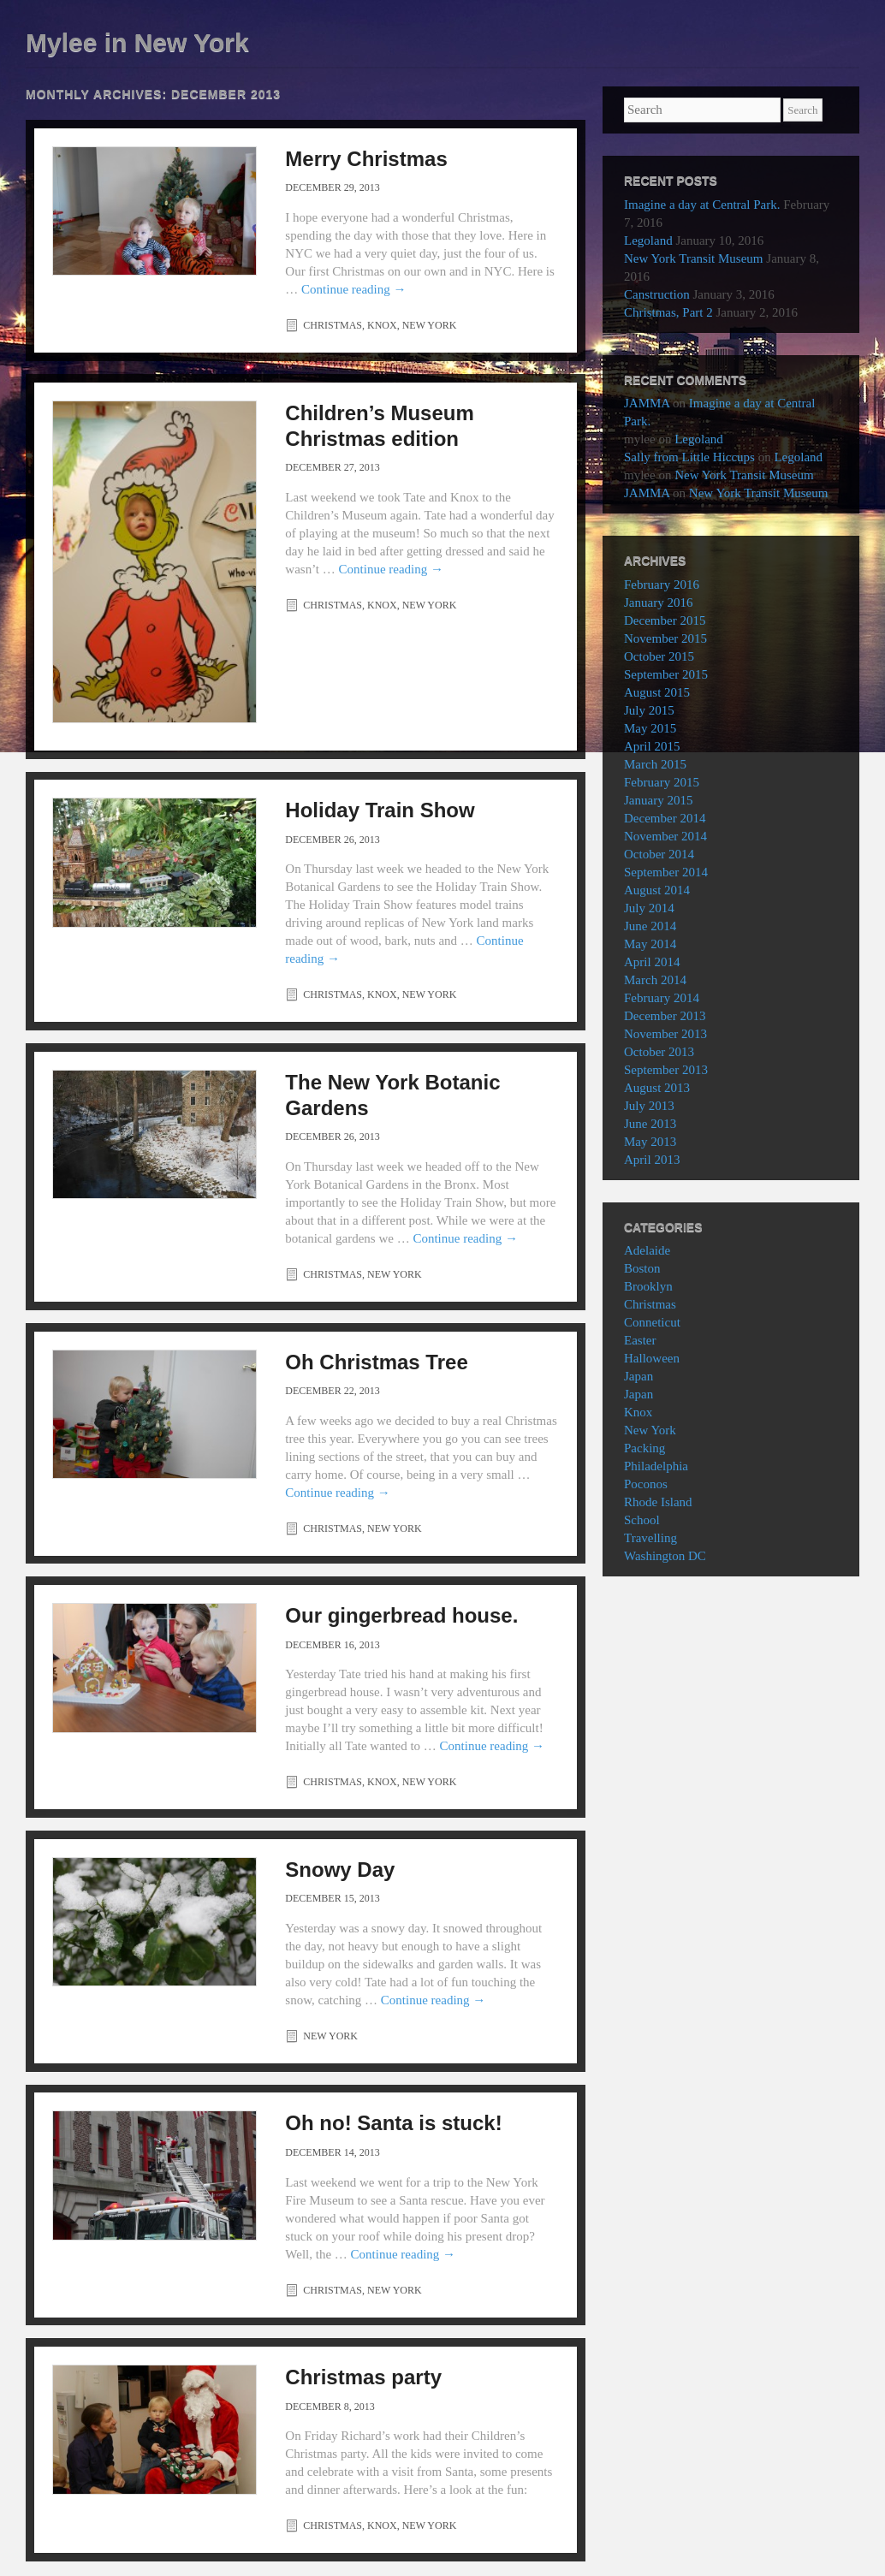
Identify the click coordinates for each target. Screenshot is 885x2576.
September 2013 (666, 1070)
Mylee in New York (137, 42)
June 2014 (650, 926)
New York (429, 325)
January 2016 (658, 602)
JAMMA (646, 403)
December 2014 (664, 818)
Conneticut (652, 1322)
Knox (382, 325)
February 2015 (661, 782)
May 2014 (650, 944)
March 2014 (655, 980)
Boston (642, 1268)
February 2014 (661, 998)
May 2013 (650, 1142)
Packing (644, 1448)
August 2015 (657, 692)
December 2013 (664, 1016)
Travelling (650, 1538)
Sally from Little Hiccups (689, 457)
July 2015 (649, 710)
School (642, 1520)
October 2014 (659, 854)
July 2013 (649, 1106)
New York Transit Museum (693, 258)
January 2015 (658, 800)
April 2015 (652, 746)
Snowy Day (340, 1869)
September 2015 (666, 674)
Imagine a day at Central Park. (702, 204)
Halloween (652, 1358)
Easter (640, 1340)
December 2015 (664, 620)
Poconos (646, 1484)
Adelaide (647, 1250)
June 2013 (650, 1124)
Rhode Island (658, 1502)
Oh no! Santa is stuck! (393, 2122)
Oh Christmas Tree (376, 1362)
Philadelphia (656, 1466)
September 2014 (666, 872)
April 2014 (652, 962)
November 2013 (665, 1034)
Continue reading (353, 289)
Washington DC (665, 1556)
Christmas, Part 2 (668, 312)
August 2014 (657, 890)
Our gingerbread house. (401, 1615)
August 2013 (657, 1088)
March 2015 (655, 764)
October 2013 (659, 1052)
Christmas (332, 325)
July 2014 (649, 908)
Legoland (648, 240)
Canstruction (657, 294)
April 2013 (652, 1159)
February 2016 (661, 584)
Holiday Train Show (379, 810)
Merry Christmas (366, 158)
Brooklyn (648, 1286)
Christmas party (363, 2377)
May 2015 (650, 728)
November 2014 (665, 836)
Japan (638, 1376)
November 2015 (665, 638)
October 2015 (659, 656)
